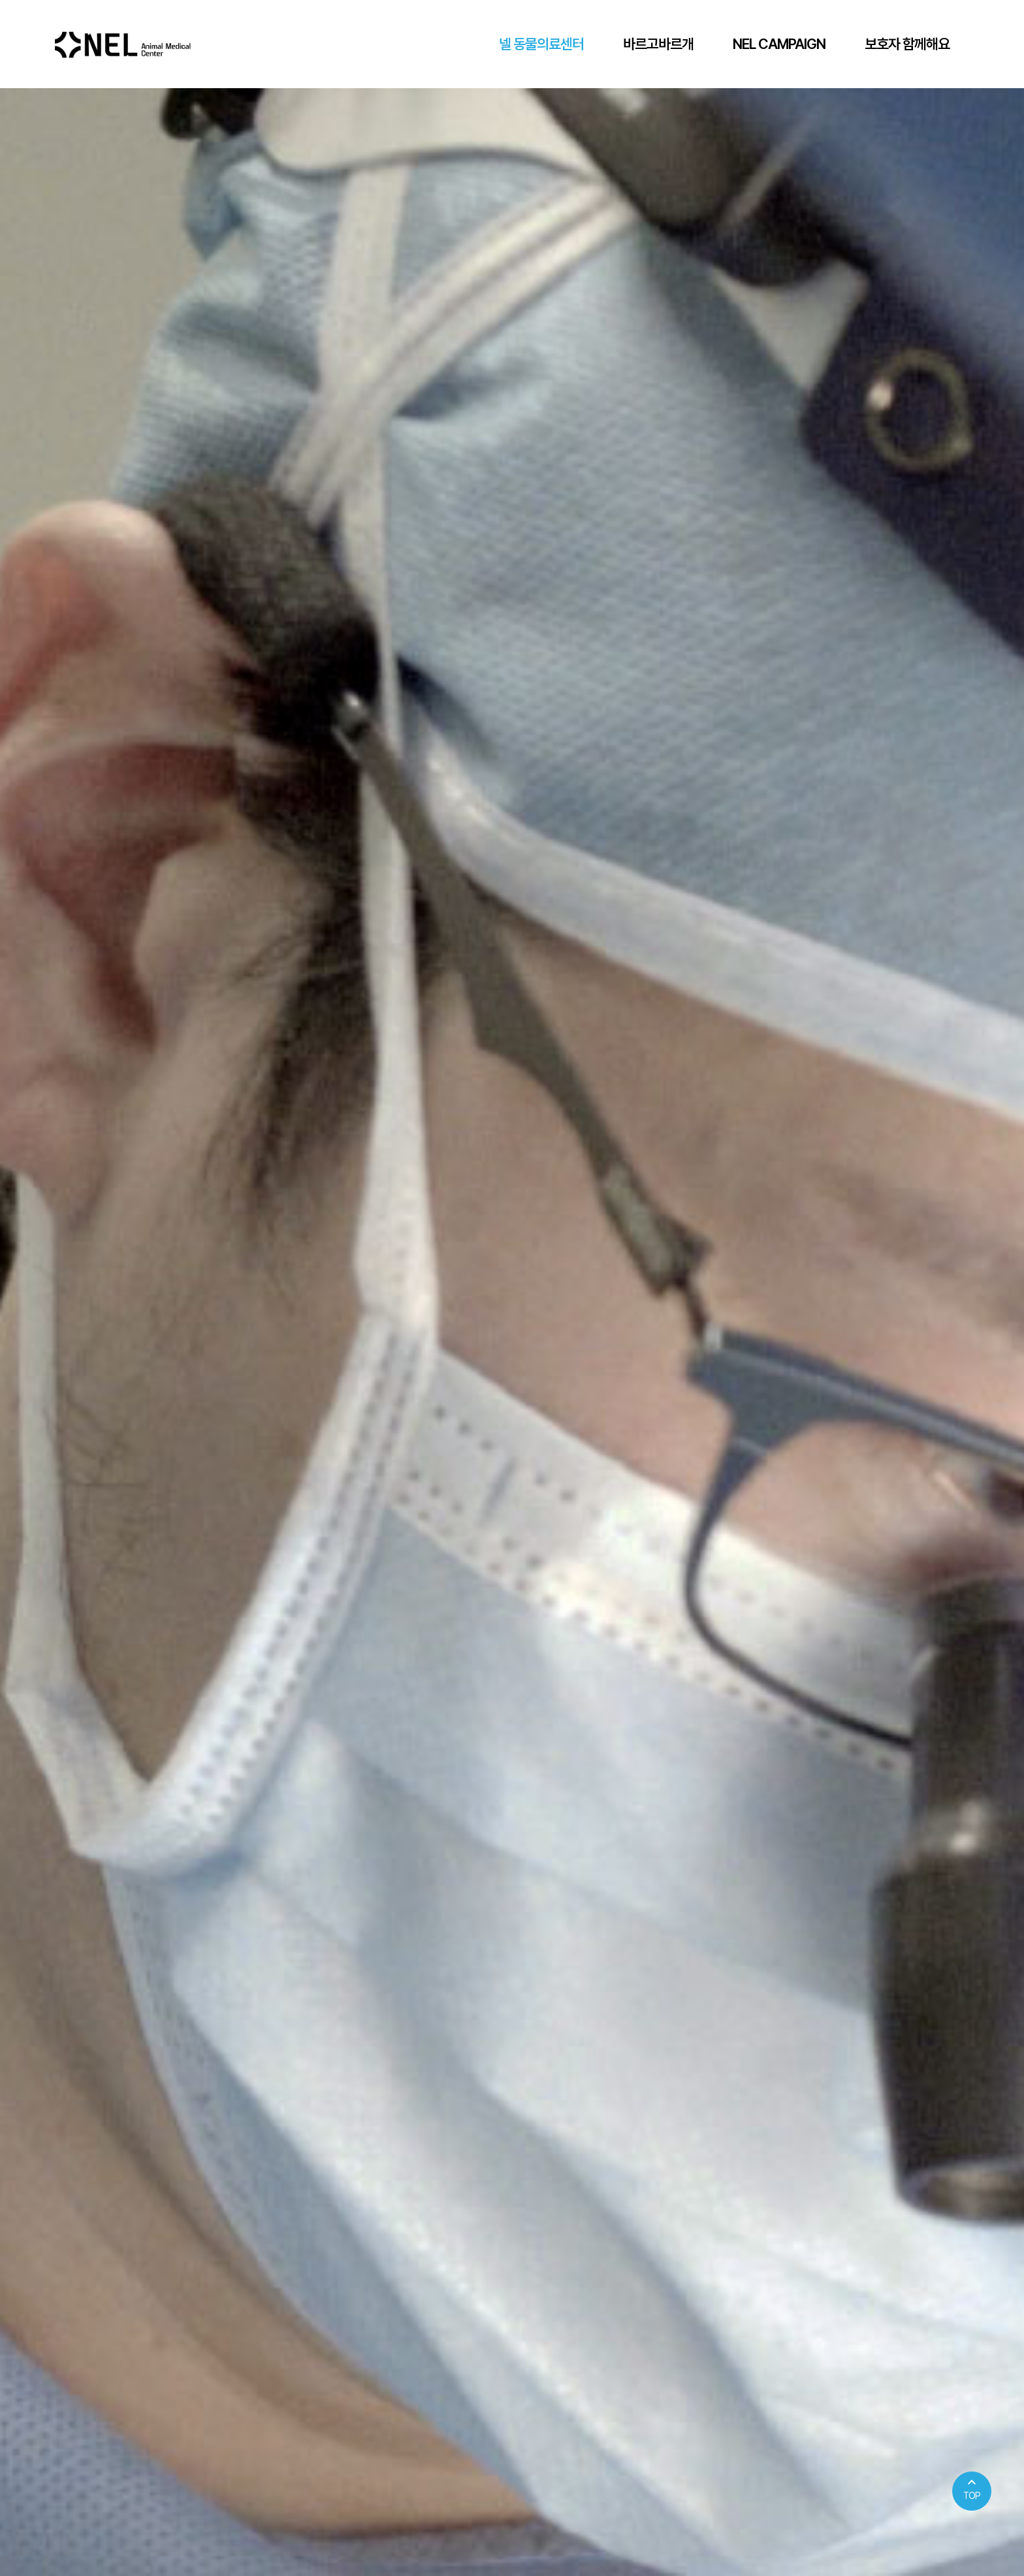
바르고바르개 (658, 43)
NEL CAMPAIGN (779, 43)
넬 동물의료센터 (541, 43)
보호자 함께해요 (907, 43)
